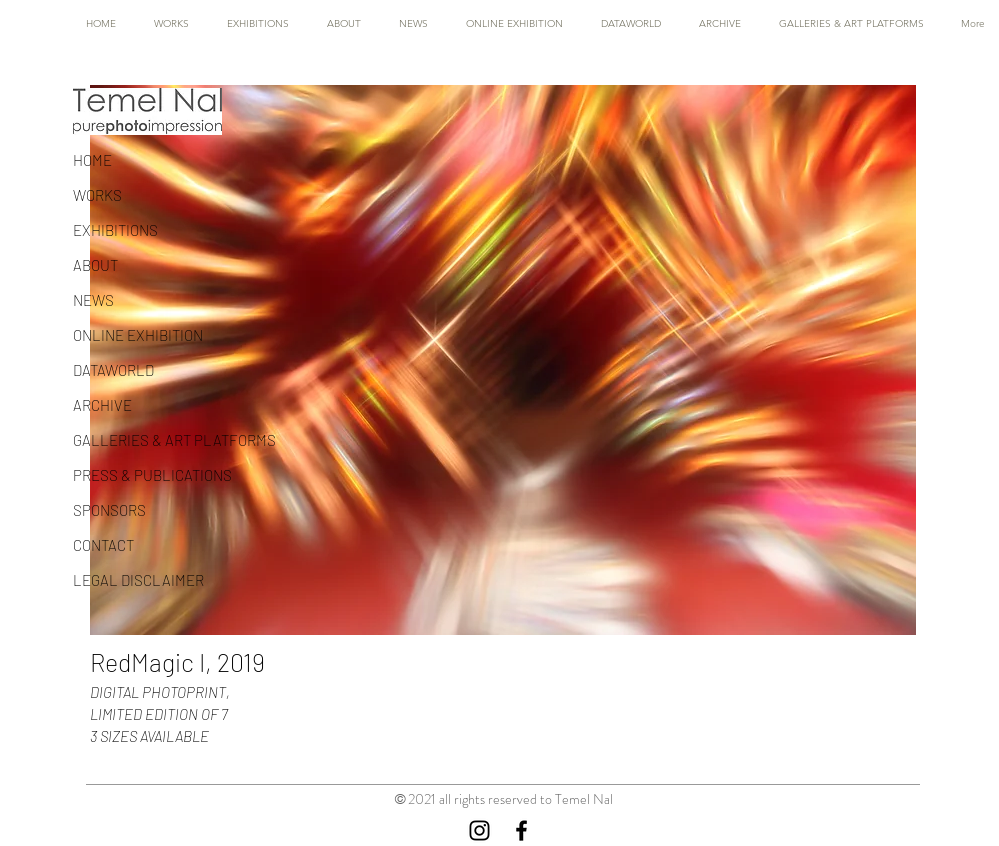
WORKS (97, 195)
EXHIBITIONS (115, 230)
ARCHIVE (102, 405)
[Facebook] (521, 830)
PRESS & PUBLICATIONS (152, 475)
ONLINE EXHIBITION (138, 335)
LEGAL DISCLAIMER (138, 580)
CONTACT (103, 545)
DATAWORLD (113, 370)
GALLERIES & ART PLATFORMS (174, 440)
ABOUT (95, 265)
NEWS (93, 300)
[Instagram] (479, 830)
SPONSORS (109, 510)
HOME (92, 160)
